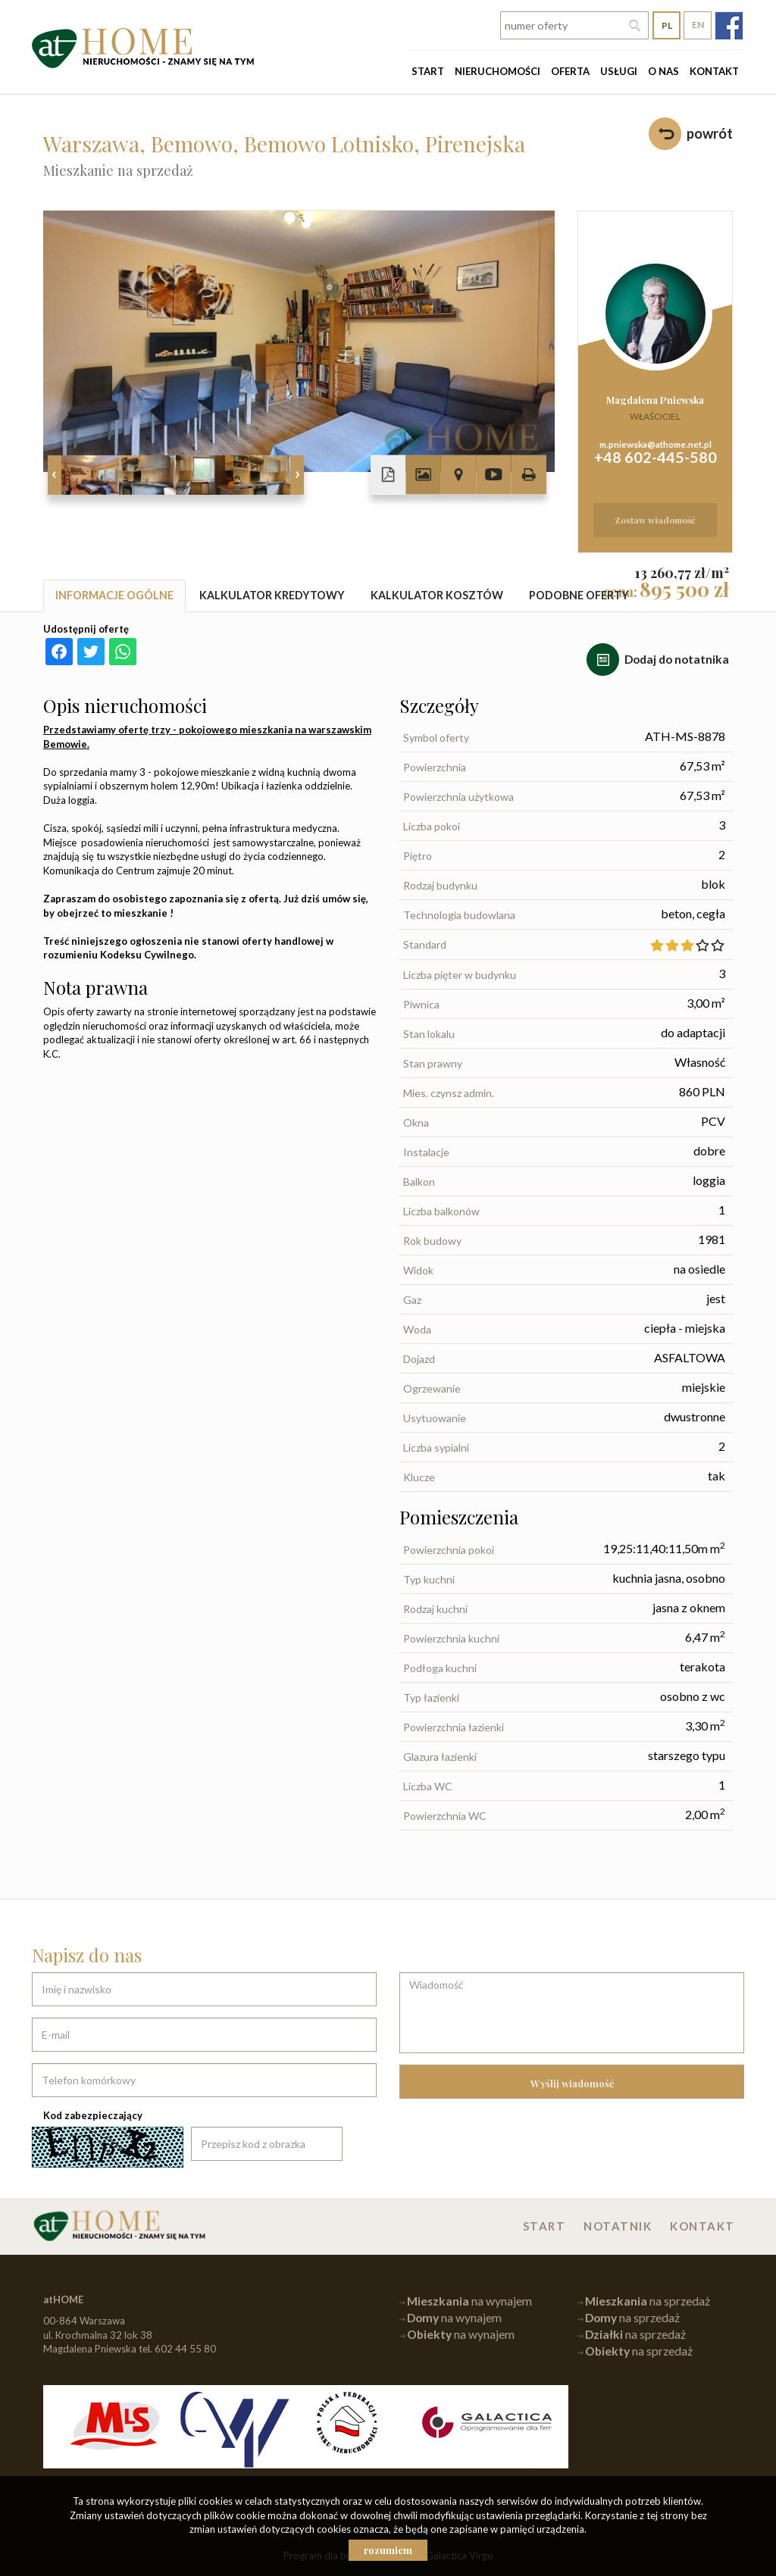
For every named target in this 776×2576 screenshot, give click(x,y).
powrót (710, 133)
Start (427, 71)
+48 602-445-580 (655, 457)
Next (297, 475)
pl (667, 25)
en (698, 24)
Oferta (570, 71)
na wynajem (469, 2301)
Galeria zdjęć (422, 475)
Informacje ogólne (114, 595)
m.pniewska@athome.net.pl (655, 444)
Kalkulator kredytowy (272, 595)
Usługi (618, 71)
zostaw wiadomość (655, 520)
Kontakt (714, 71)
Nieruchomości (497, 71)
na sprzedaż (647, 2301)
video (493, 475)
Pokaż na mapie (458, 475)
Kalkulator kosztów (437, 595)
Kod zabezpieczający (92, 2115)
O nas (663, 71)
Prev (54, 475)
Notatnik (618, 2226)
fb (729, 25)
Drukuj (529, 475)
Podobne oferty (579, 595)
